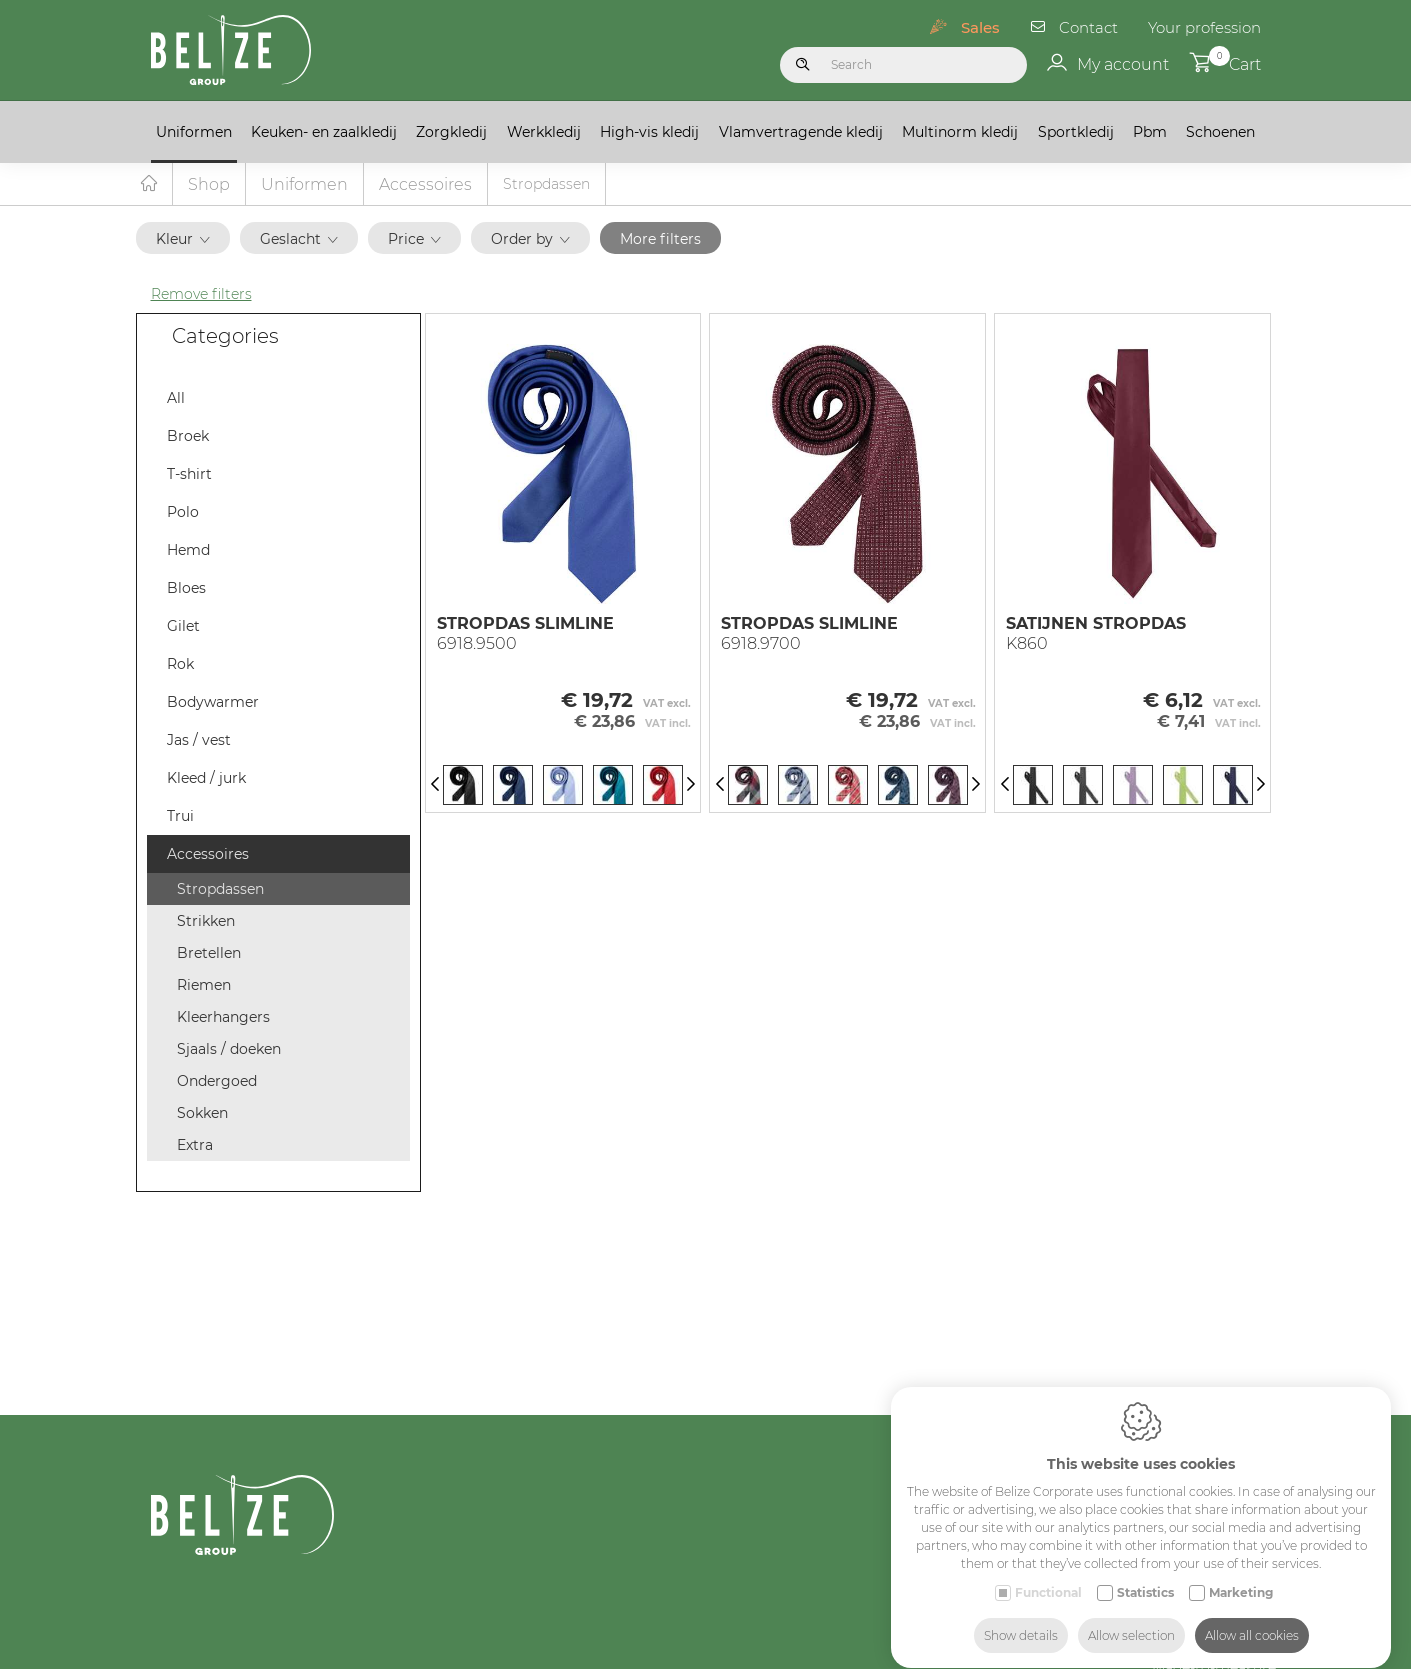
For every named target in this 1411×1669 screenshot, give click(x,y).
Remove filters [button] (201, 295)
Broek (188, 437)
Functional (1048, 1573)
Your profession (1204, 27)
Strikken (206, 922)
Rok (180, 665)
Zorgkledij (451, 132)
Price (414, 240)
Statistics (1145, 1573)
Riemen (204, 986)
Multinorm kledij (960, 132)
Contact (1088, 27)
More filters (660, 240)
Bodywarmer (213, 703)
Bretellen (209, 954)
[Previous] (435, 786)
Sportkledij (1076, 132)
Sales (980, 27)
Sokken (202, 1114)
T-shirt (189, 475)
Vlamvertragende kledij (801, 132)
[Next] (691, 786)
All (176, 399)
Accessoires (425, 185)
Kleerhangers (223, 1018)
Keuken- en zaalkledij (324, 132)
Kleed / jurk (206, 779)
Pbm (1150, 132)
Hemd (188, 551)
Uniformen (194, 132)
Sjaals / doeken (229, 1050)
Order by (530, 240)
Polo (183, 513)
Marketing (1241, 1573)
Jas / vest (199, 741)
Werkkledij (544, 132)
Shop (209, 185)
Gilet (183, 627)
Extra (195, 1146)
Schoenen (1220, 132)
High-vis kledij (649, 132)
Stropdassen (220, 890)
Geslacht (299, 240)
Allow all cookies (1252, 1616)
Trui (180, 817)
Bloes (186, 589)
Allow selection (1131, 1616)
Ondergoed (217, 1082)
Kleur (183, 240)
